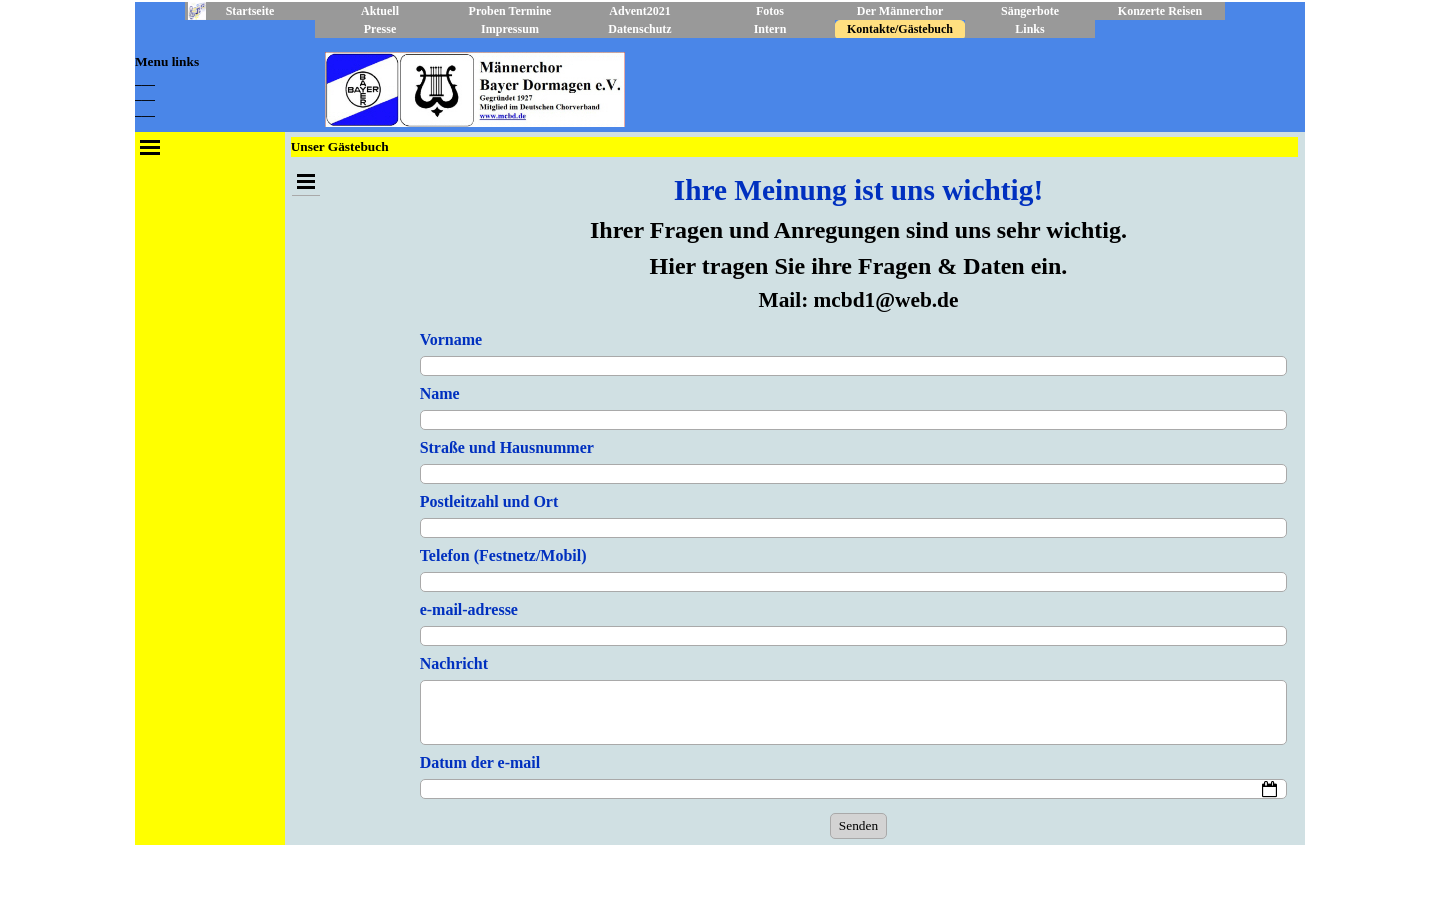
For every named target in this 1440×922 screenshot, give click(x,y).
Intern (770, 29)
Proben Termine (510, 11)
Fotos (770, 11)
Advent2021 (639, 11)
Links (1029, 29)
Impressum (510, 29)
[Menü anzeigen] (150, 147)
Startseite (250, 11)
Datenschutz (639, 29)
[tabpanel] (210, 85)
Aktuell (380, 11)
